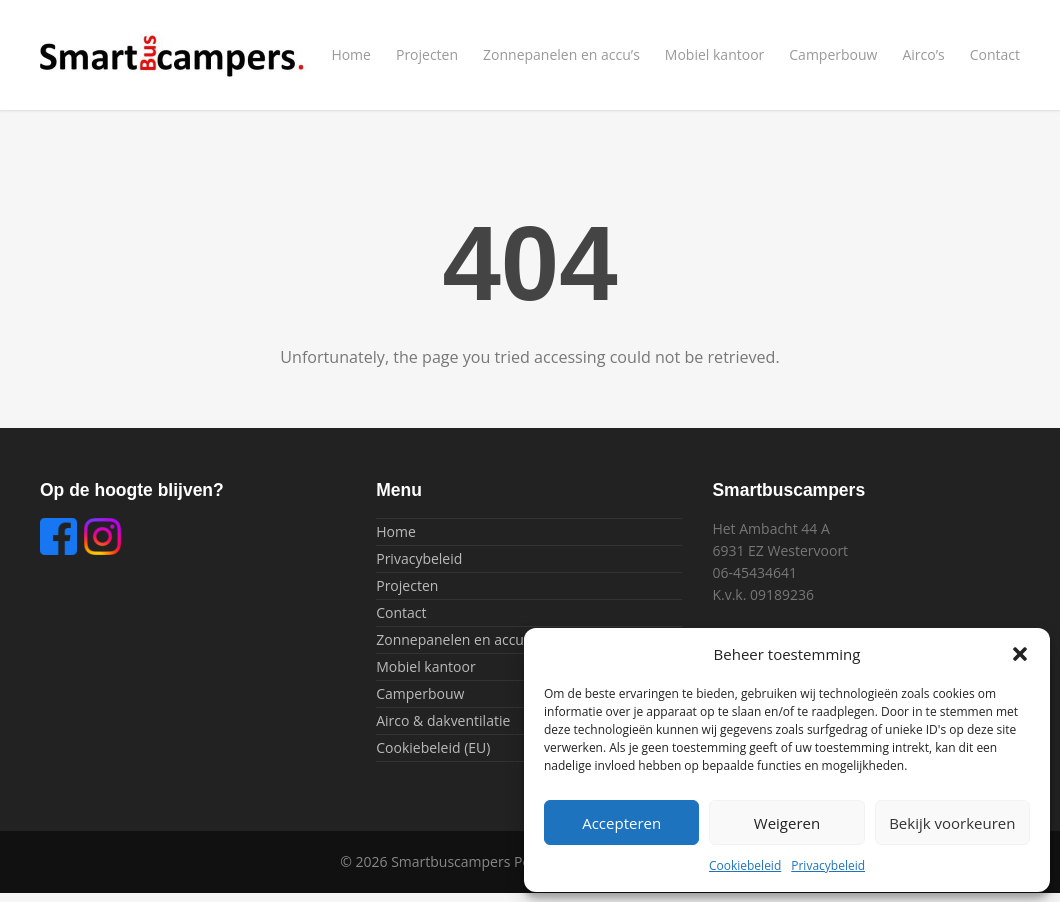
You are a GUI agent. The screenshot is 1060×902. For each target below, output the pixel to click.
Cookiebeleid (745, 865)
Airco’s (923, 54)
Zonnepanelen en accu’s (561, 54)
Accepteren (621, 823)
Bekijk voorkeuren (952, 823)
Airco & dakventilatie (443, 720)
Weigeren (787, 823)
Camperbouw (833, 54)
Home (351, 54)
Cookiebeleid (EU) (433, 747)
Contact (995, 54)
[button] (1020, 654)
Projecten (427, 54)
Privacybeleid (828, 865)
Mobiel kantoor (714, 54)
